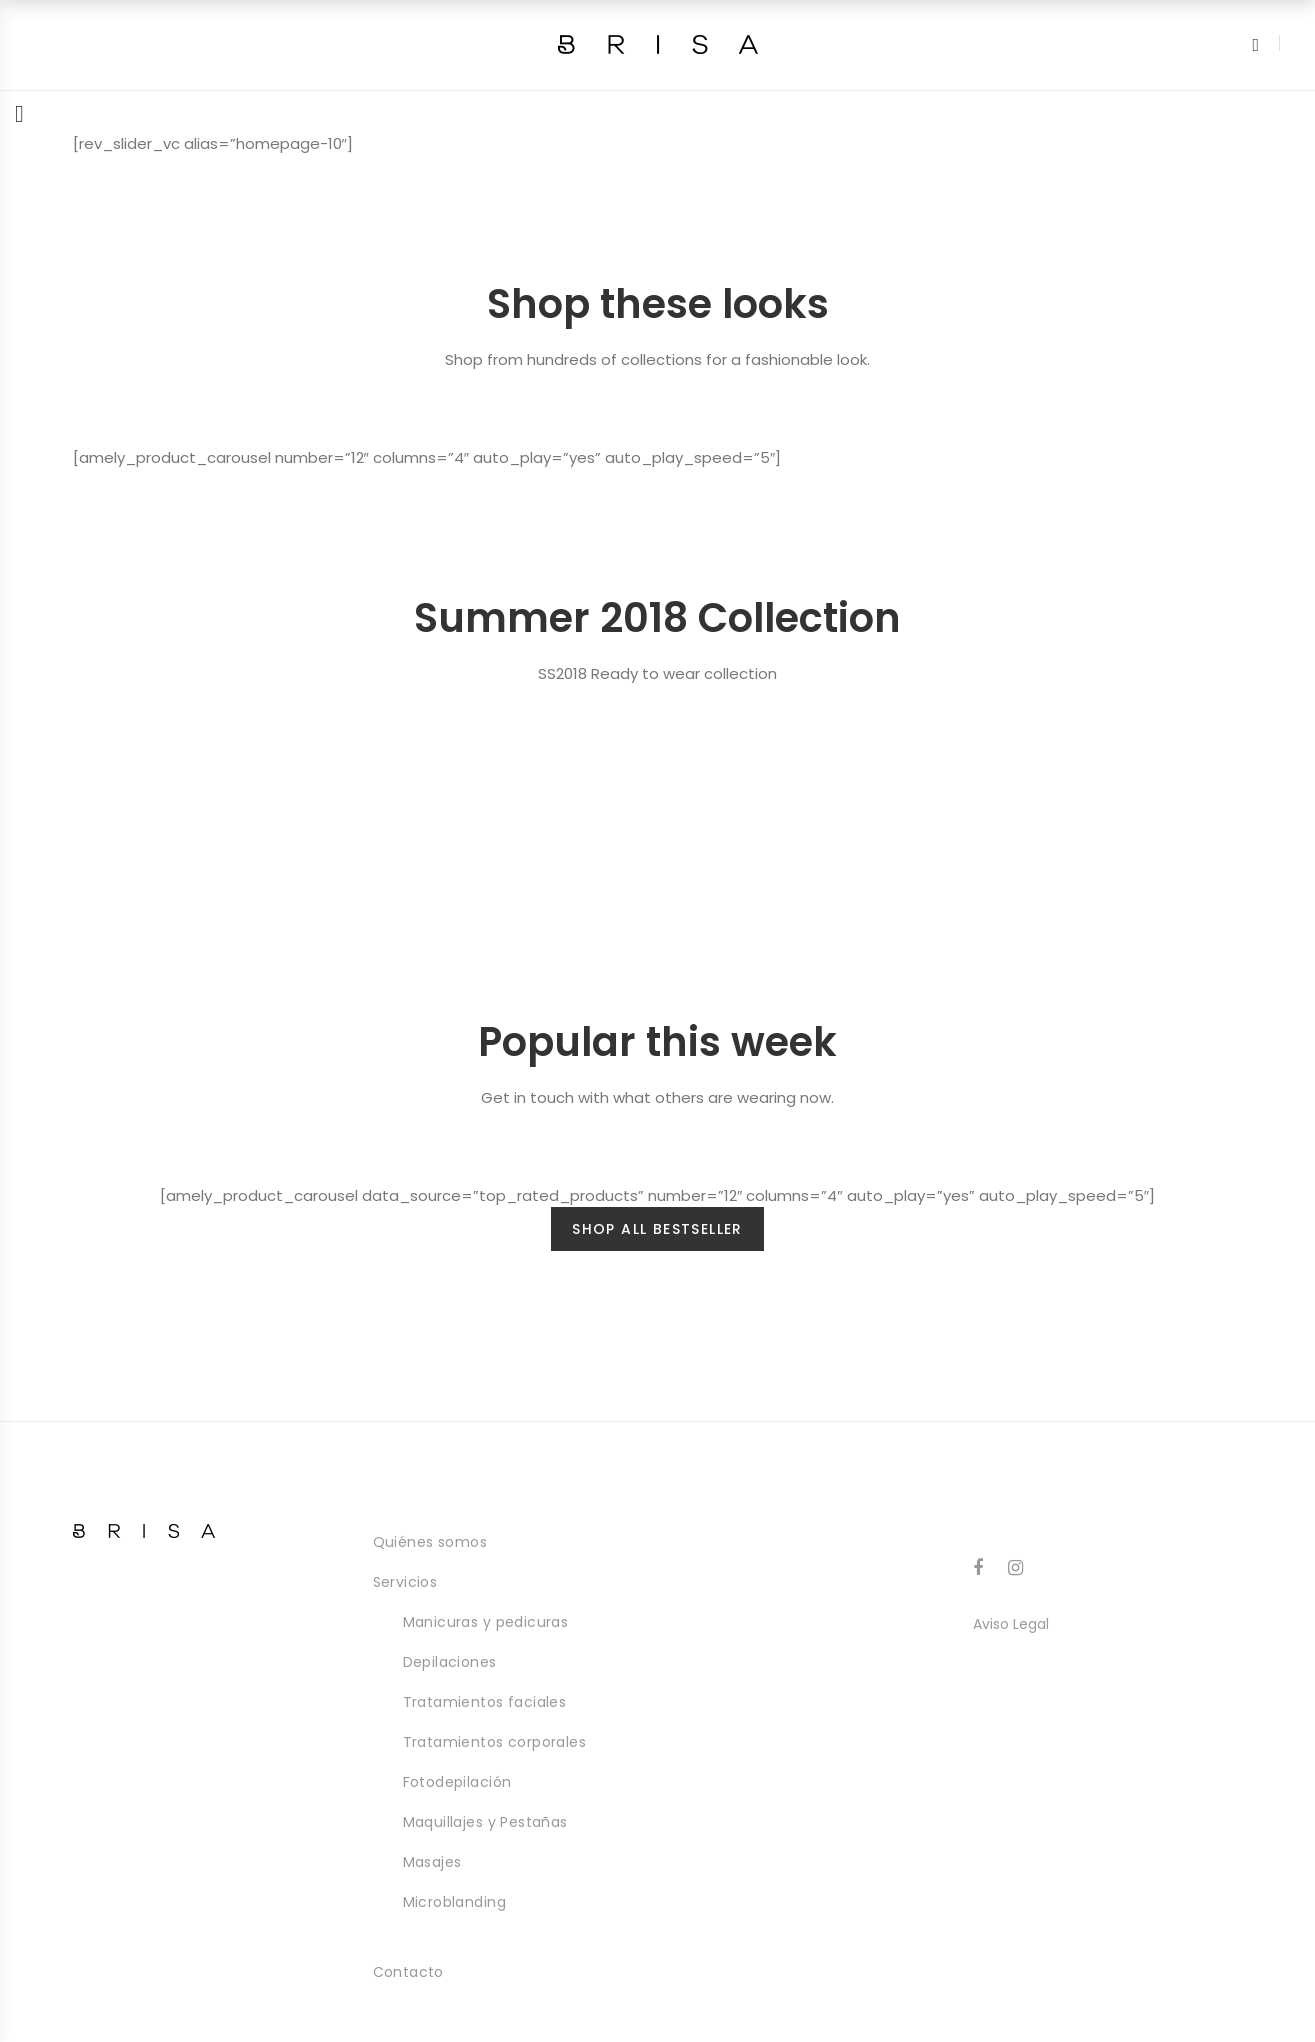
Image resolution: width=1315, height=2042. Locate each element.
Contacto (408, 1972)
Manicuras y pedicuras (486, 1622)
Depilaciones (450, 1662)
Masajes (432, 1862)
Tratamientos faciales (485, 1702)
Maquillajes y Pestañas (485, 1822)
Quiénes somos (430, 1542)
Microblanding (454, 1902)
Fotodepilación (457, 1782)
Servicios (405, 1582)
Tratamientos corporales (495, 1742)
